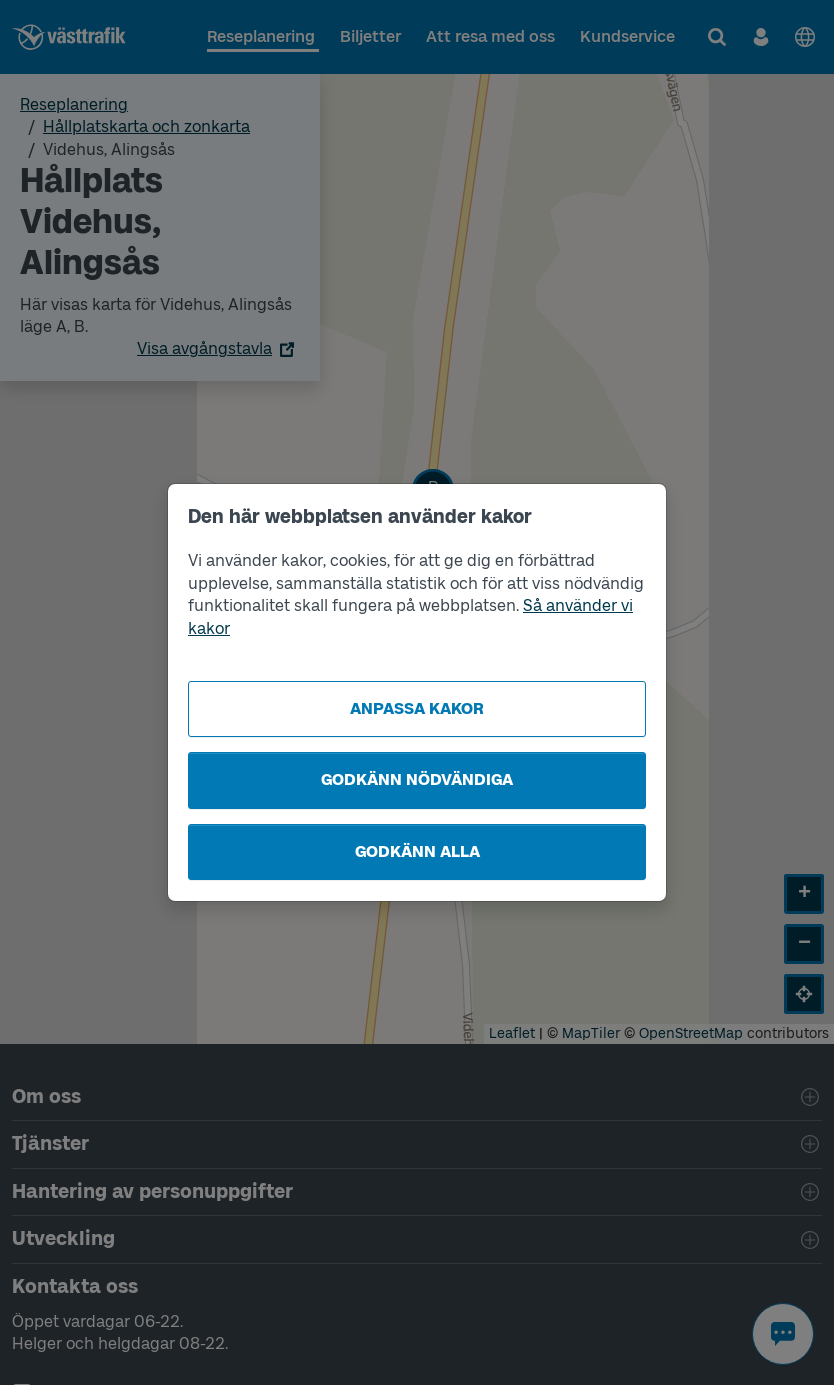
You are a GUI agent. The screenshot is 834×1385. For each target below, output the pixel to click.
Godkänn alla (417, 851)
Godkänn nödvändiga (417, 779)
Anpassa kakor (417, 708)
